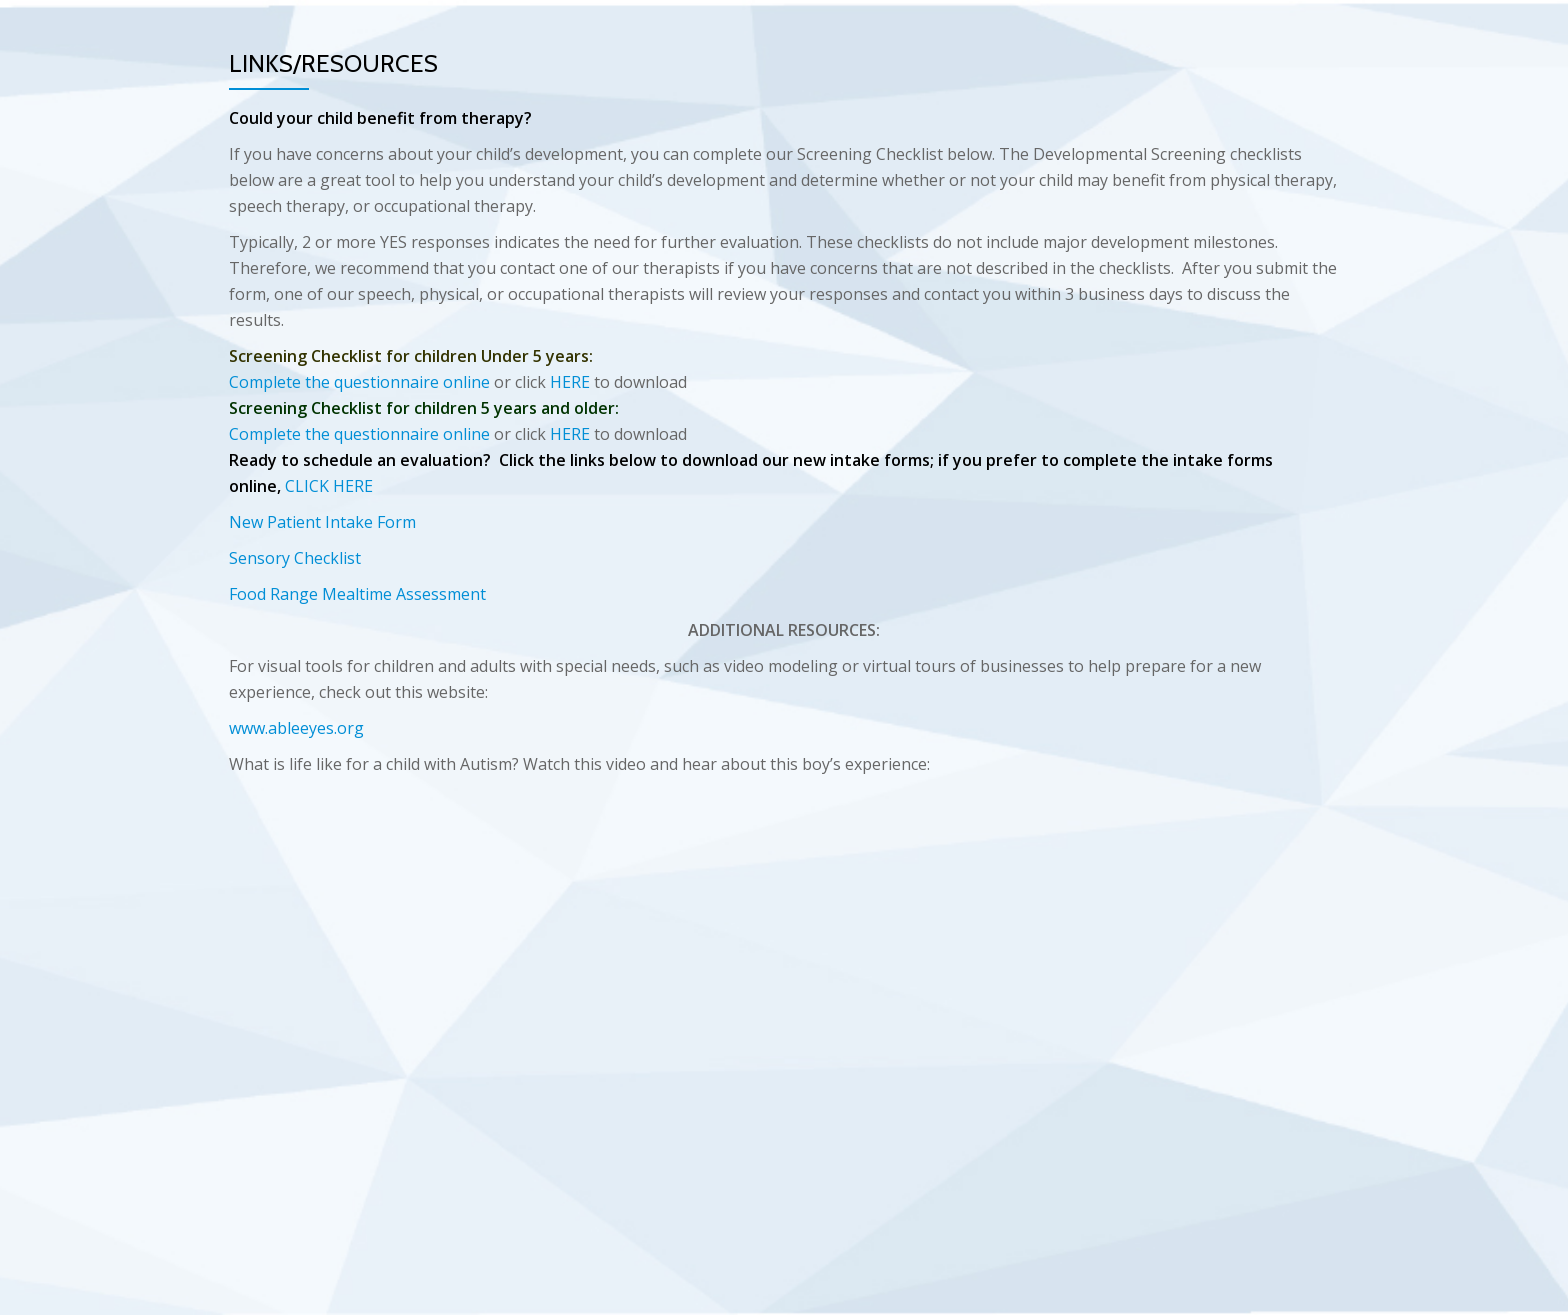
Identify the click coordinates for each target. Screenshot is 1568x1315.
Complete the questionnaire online (359, 382)
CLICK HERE (329, 486)
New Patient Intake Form (322, 522)
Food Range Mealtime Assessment (357, 594)
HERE (570, 382)
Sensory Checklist (295, 558)
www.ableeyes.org (296, 728)
